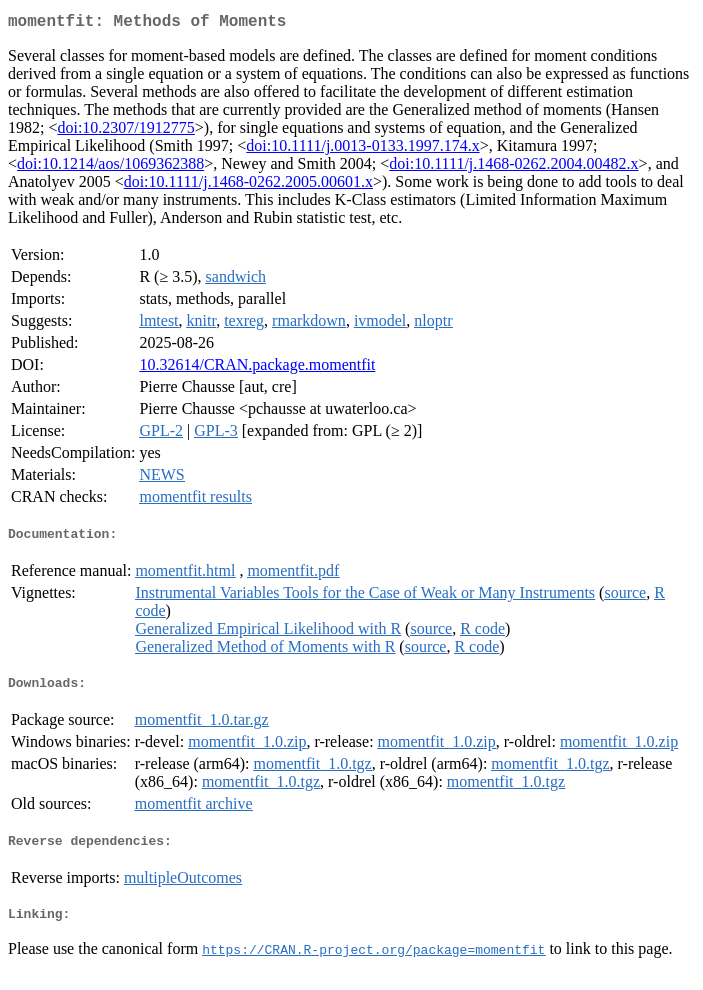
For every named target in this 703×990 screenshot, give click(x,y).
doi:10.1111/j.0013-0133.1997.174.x (362, 149)
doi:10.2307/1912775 (125, 131)
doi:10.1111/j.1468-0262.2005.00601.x (248, 185)
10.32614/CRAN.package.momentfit (257, 368)
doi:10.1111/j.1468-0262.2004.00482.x (513, 167)
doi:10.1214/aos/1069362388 (110, 167)
